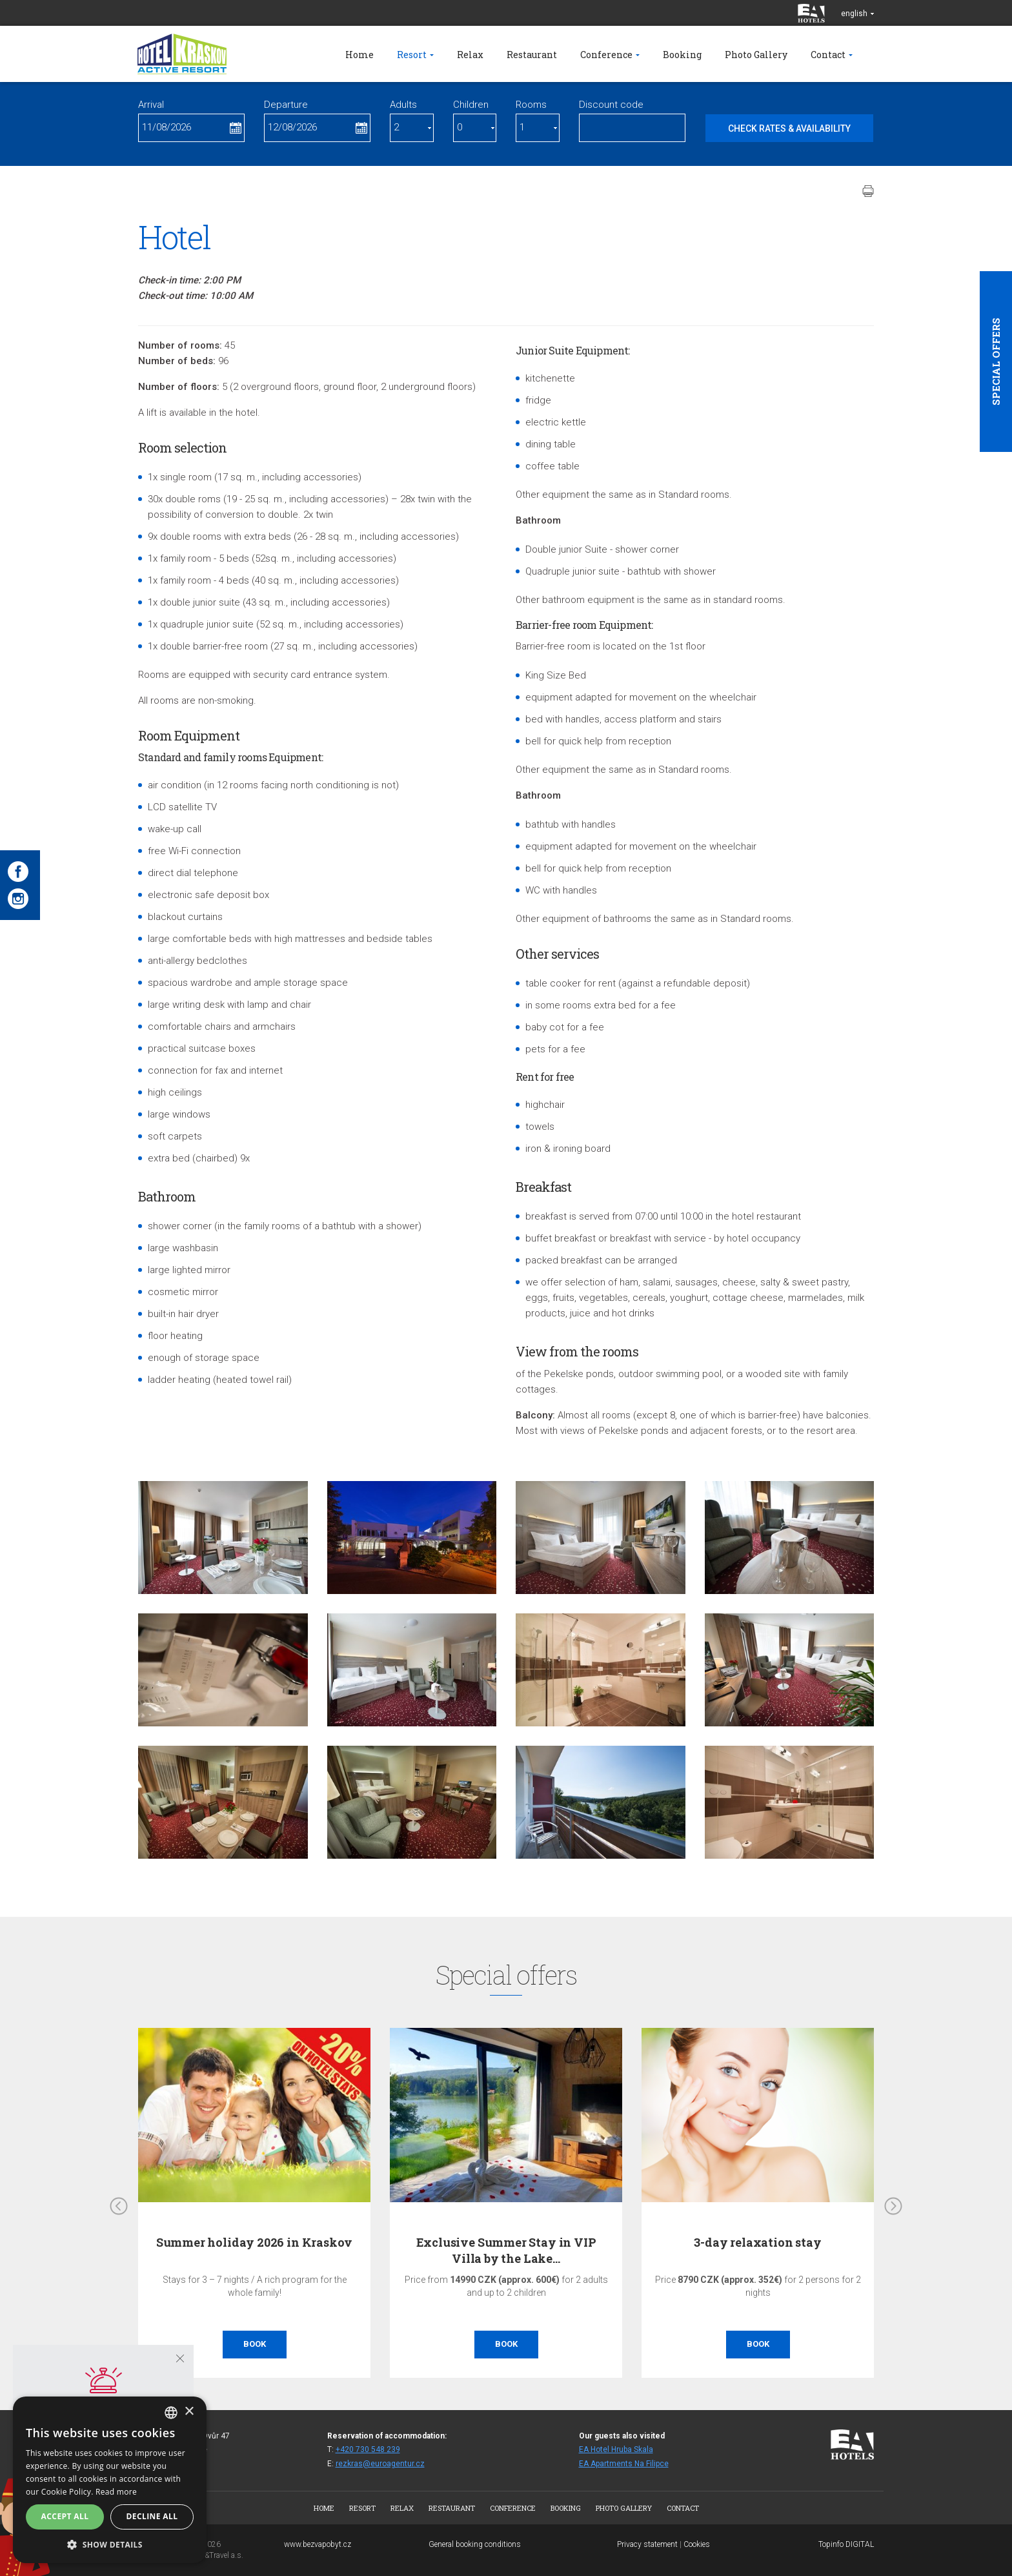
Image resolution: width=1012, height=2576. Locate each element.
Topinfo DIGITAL (846, 2544)
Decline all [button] (152, 2516)
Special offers (995, 361)
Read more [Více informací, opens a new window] (116, 2491)
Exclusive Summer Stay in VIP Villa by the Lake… (506, 2250)
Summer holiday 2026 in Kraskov (254, 2242)
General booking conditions (475, 2544)
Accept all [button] (65, 2516)
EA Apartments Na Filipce (624, 2463)
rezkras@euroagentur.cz (380, 2463)
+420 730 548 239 (368, 2449)
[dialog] (110, 2480)
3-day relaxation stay (757, 2242)
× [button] (189, 2412)
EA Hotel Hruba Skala (616, 2449)
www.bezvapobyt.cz (317, 2544)
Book (254, 2344)
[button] (110, 2544)
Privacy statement (647, 2544)
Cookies (696, 2544)
